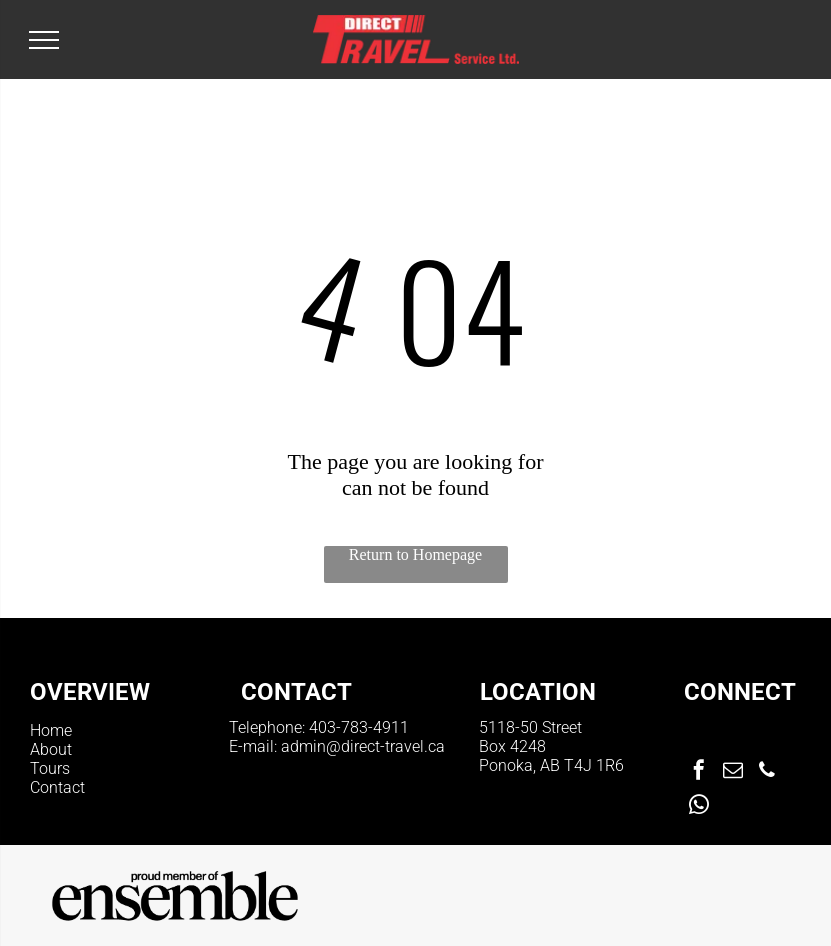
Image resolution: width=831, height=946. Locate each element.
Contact (57, 787)
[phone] (767, 772)
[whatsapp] (699, 807)
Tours (50, 768)
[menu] (44, 40)
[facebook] (699, 772)
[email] (733, 772)
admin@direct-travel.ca (363, 746)
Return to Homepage (415, 554)
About (51, 749)
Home (51, 730)
